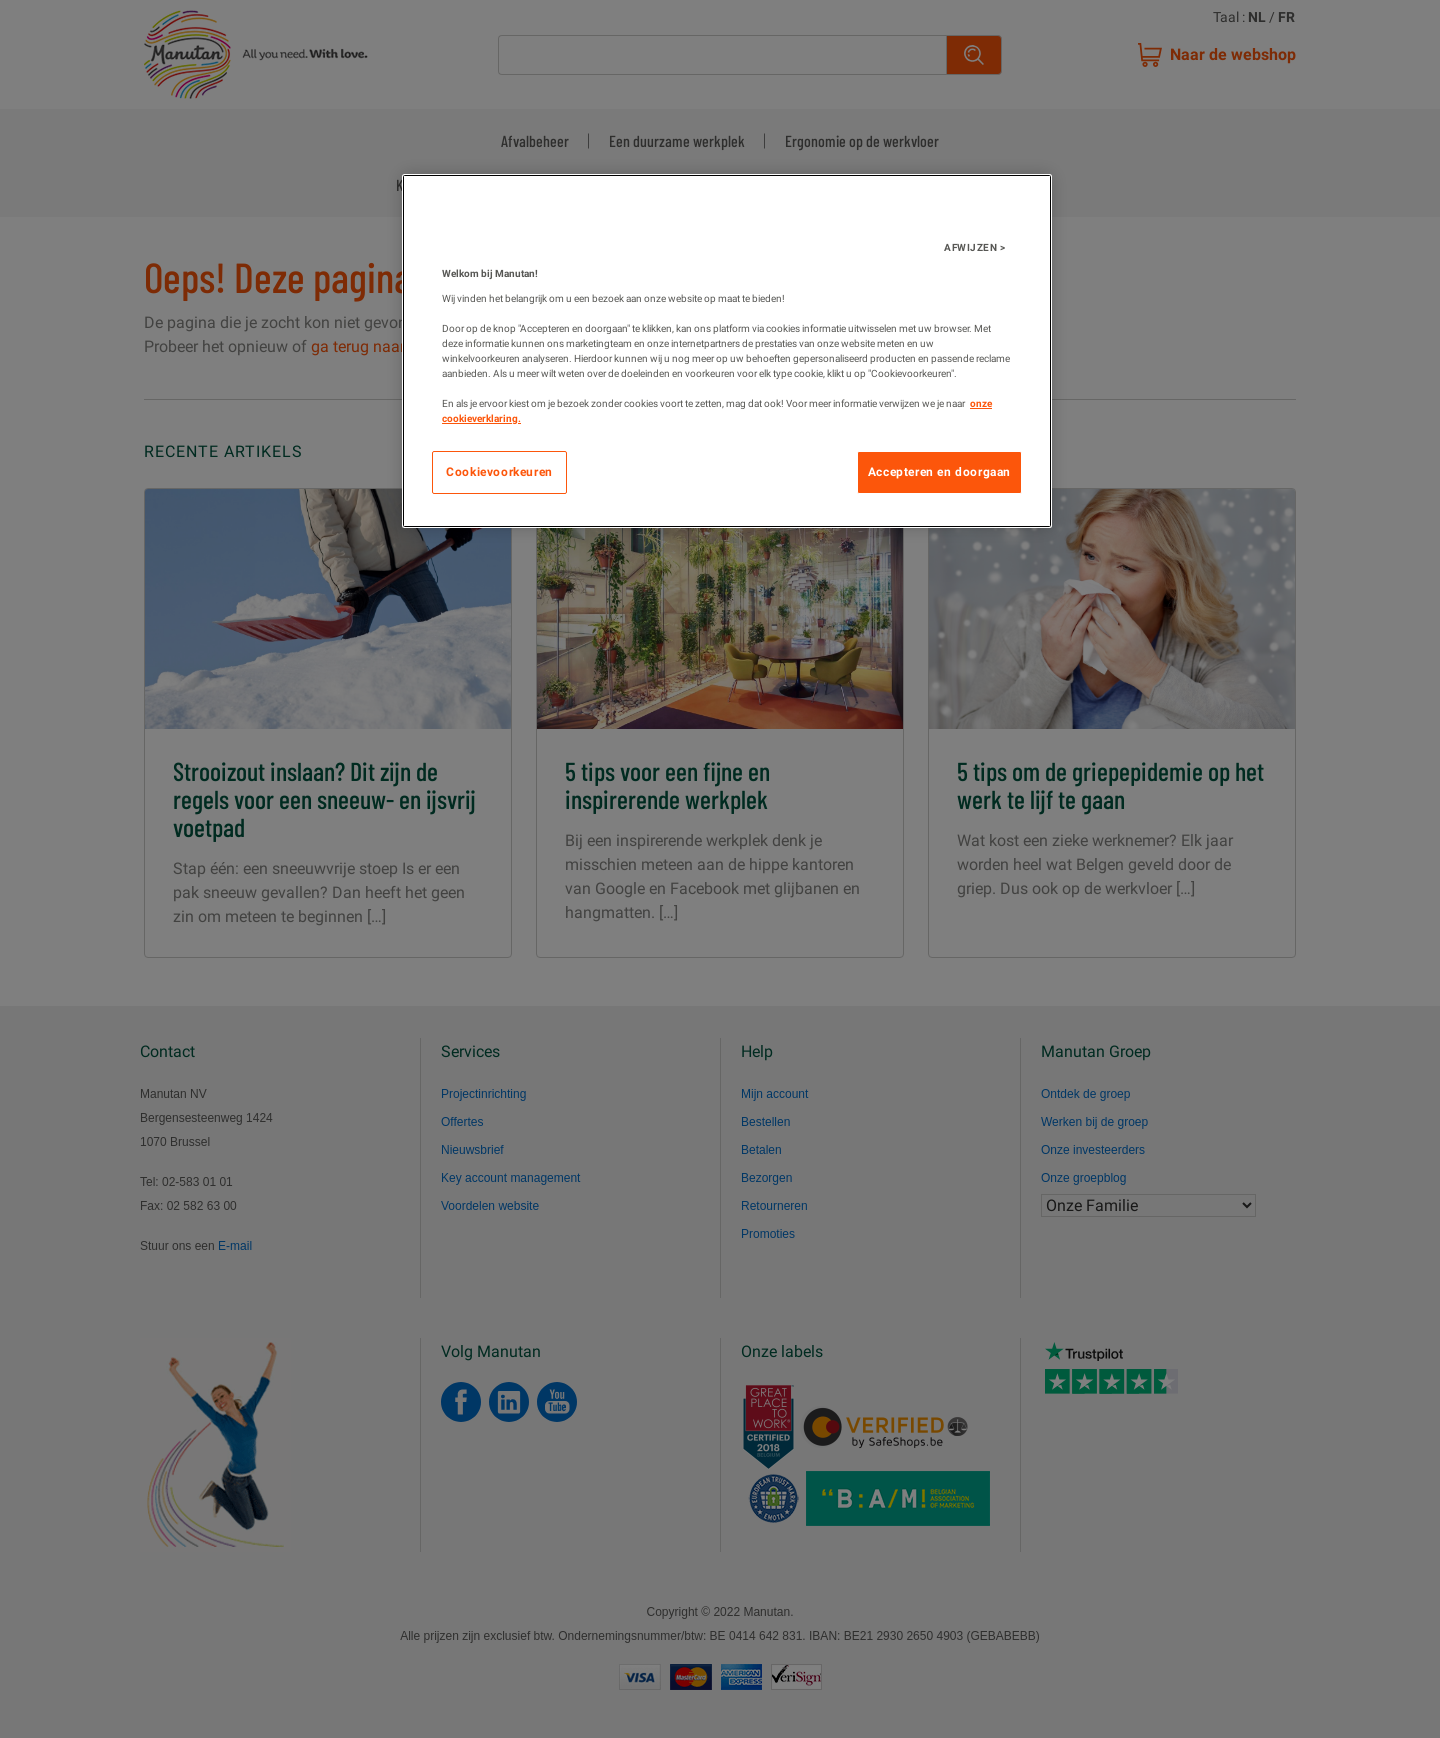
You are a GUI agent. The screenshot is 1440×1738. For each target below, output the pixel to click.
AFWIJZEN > (974, 247)
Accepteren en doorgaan (939, 472)
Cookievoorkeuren (499, 472)
